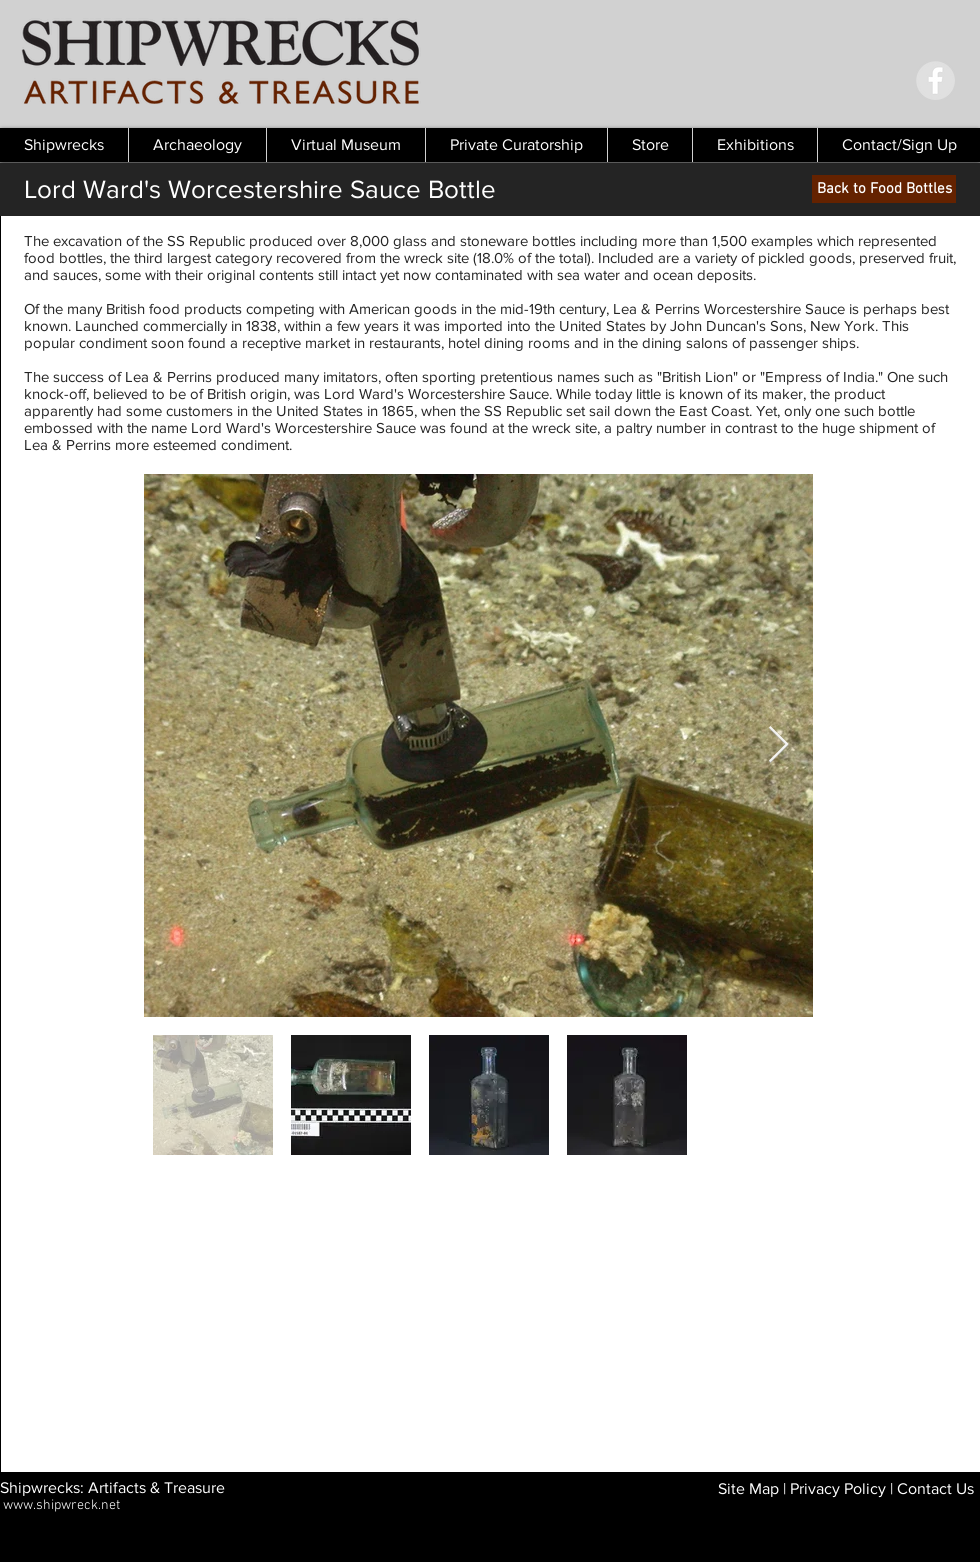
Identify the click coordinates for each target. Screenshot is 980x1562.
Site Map (748, 1488)
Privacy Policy (838, 1488)
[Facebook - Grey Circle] (935, 80)
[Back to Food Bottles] (884, 189)
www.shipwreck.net (61, 1505)
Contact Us (935, 1488)
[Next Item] (778, 745)
